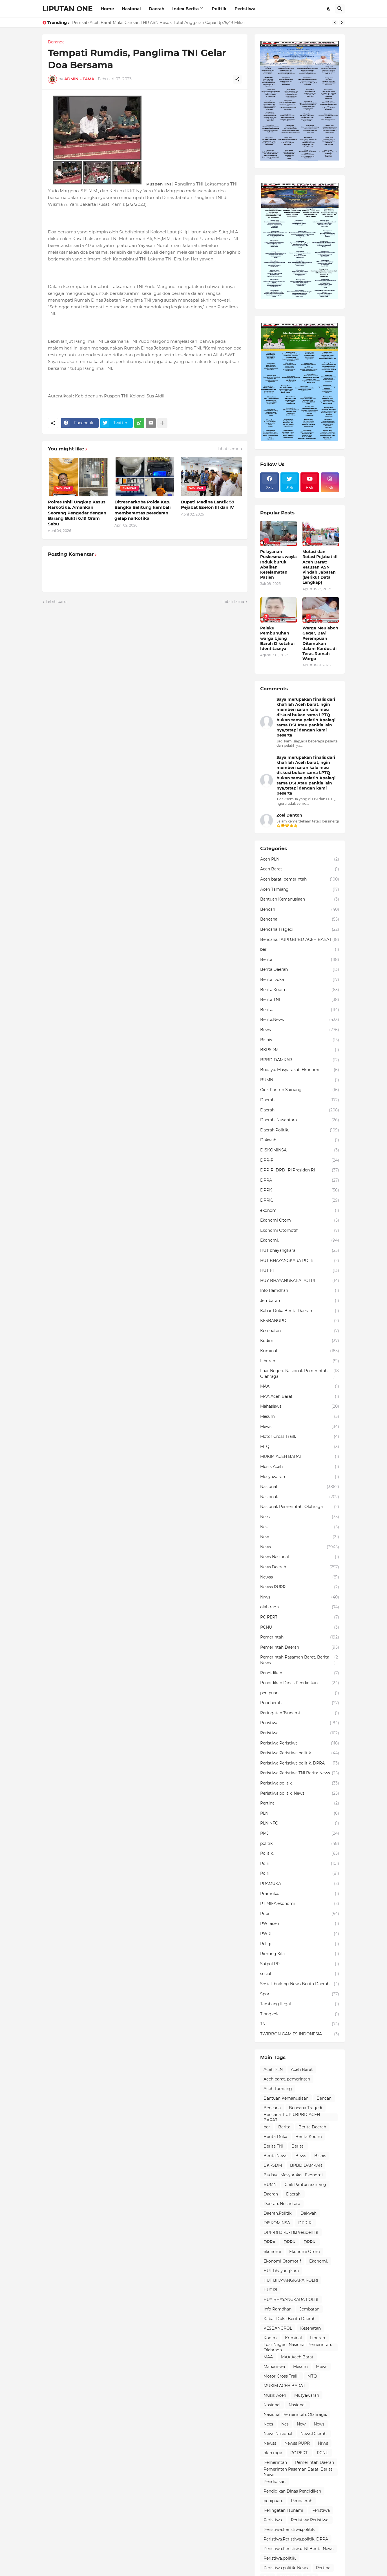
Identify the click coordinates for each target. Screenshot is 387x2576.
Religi (299, 1944)
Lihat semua (230, 449)
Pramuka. (299, 1894)
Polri (299, 1864)
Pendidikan (299, 1673)
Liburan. (299, 1361)
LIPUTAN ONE (67, 9)
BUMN (299, 1080)
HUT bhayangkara (299, 1250)
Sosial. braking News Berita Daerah (299, 1984)
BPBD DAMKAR (299, 1060)
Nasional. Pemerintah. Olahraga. (299, 1507)
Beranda (56, 42)
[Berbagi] (237, 79)
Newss (299, 1577)
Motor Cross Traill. (299, 1437)
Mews (299, 1427)
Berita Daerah (299, 969)
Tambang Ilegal (299, 2004)
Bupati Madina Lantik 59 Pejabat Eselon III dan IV (208, 504)
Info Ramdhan (299, 1290)
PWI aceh (299, 1924)
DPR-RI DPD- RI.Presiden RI (299, 1170)
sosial (299, 1974)
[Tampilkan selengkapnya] (162, 423)
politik (299, 1844)
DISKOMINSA (299, 1150)
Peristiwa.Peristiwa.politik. (299, 1753)
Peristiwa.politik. (299, 1783)
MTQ (299, 1447)
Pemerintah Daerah (299, 1647)
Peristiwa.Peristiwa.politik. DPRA (299, 1763)
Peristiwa (245, 8)
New (299, 1537)
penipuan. (299, 1693)
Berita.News (299, 1020)
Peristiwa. (299, 1733)
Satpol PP (299, 1964)
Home (107, 8)
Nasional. (299, 1497)
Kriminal (299, 1351)
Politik (219, 8)
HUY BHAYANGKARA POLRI (299, 1281)
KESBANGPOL (299, 1321)
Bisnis (299, 1040)
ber (299, 949)
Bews (299, 1030)
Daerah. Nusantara (299, 1120)
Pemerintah (299, 1637)
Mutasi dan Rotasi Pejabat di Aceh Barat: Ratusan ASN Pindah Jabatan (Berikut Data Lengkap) (319, 567)
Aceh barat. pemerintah (299, 879)
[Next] (342, 22)
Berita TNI (299, 1000)
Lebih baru (56, 601)
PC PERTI (299, 1617)
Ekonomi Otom (299, 1220)
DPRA (299, 1180)
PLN (299, 1813)
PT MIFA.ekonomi (299, 1904)
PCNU (299, 1627)
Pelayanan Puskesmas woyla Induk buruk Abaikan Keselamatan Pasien (278, 564)
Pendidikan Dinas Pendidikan (299, 1683)
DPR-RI (299, 1160)
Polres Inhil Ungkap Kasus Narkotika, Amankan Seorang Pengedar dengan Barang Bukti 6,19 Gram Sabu (77, 513)
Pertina (299, 1803)
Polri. (299, 1873)
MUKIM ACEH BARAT (299, 1457)
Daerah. (299, 1110)
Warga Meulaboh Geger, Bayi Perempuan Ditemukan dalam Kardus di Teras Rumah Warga (320, 643)
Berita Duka (299, 980)
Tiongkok (299, 2014)
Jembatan (299, 1301)
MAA (299, 1386)
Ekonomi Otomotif (299, 1230)
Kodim (299, 1341)
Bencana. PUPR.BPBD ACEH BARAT (299, 940)
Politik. (299, 1853)
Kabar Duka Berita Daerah (299, 1311)
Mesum (299, 1416)
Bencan (299, 909)
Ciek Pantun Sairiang (299, 1090)
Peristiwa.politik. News (299, 1793)
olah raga (299, 1607)
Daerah (156, 8)
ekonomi (299, 1210)
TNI (299, 2024)
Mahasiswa (299, 1406)
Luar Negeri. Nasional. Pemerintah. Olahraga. (299, 1373)
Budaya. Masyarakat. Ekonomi (299, 1070)
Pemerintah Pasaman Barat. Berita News (299, 1660)
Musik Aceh (299, 1467)
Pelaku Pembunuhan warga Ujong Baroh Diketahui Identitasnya (277, 638)
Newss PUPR (299, 1587)
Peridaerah (299, 1703)
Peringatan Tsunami (299, 1713)
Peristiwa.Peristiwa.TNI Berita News (299, 1773)
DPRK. (299, 1200)
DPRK (299, 1190)
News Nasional (299, 1557)
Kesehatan (299, 1331)
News (299, 1547)
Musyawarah (299, 1477)
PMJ (299, 1833)
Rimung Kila (299, 1954)
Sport (299, 1994)
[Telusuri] (340, 9)
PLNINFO (299, 1823)
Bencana (299, 919)
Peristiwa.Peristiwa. (299, 1743)
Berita (299, 960)
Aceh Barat (299, 869)
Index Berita (185, 8)
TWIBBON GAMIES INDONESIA (299, 2034)
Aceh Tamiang (299, 889)
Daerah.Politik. (299, 1130)
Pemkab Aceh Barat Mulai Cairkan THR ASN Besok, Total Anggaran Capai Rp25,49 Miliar (158, 22)
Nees (299, 1517)
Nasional (131, 8)
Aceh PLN (299, 859)
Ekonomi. (299, 1240)
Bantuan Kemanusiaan (299, 899)
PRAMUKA (299, 1884)
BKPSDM (299, 1050)
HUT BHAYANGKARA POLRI (299, 1261)
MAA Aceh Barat (299, 1396)
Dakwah (299, 1140)
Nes (299, 1527)
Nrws (299, 1597)
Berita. (299, 1010)
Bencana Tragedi (299, 929)
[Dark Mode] (329, 9)
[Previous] (335, 22)
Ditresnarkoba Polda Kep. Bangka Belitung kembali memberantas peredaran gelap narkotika (142, 510)
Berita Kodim (299, 990)
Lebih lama (233, 601)
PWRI (299, 1934)
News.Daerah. (299, 1567)
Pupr (299, 1914)
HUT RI (299, 1270)
